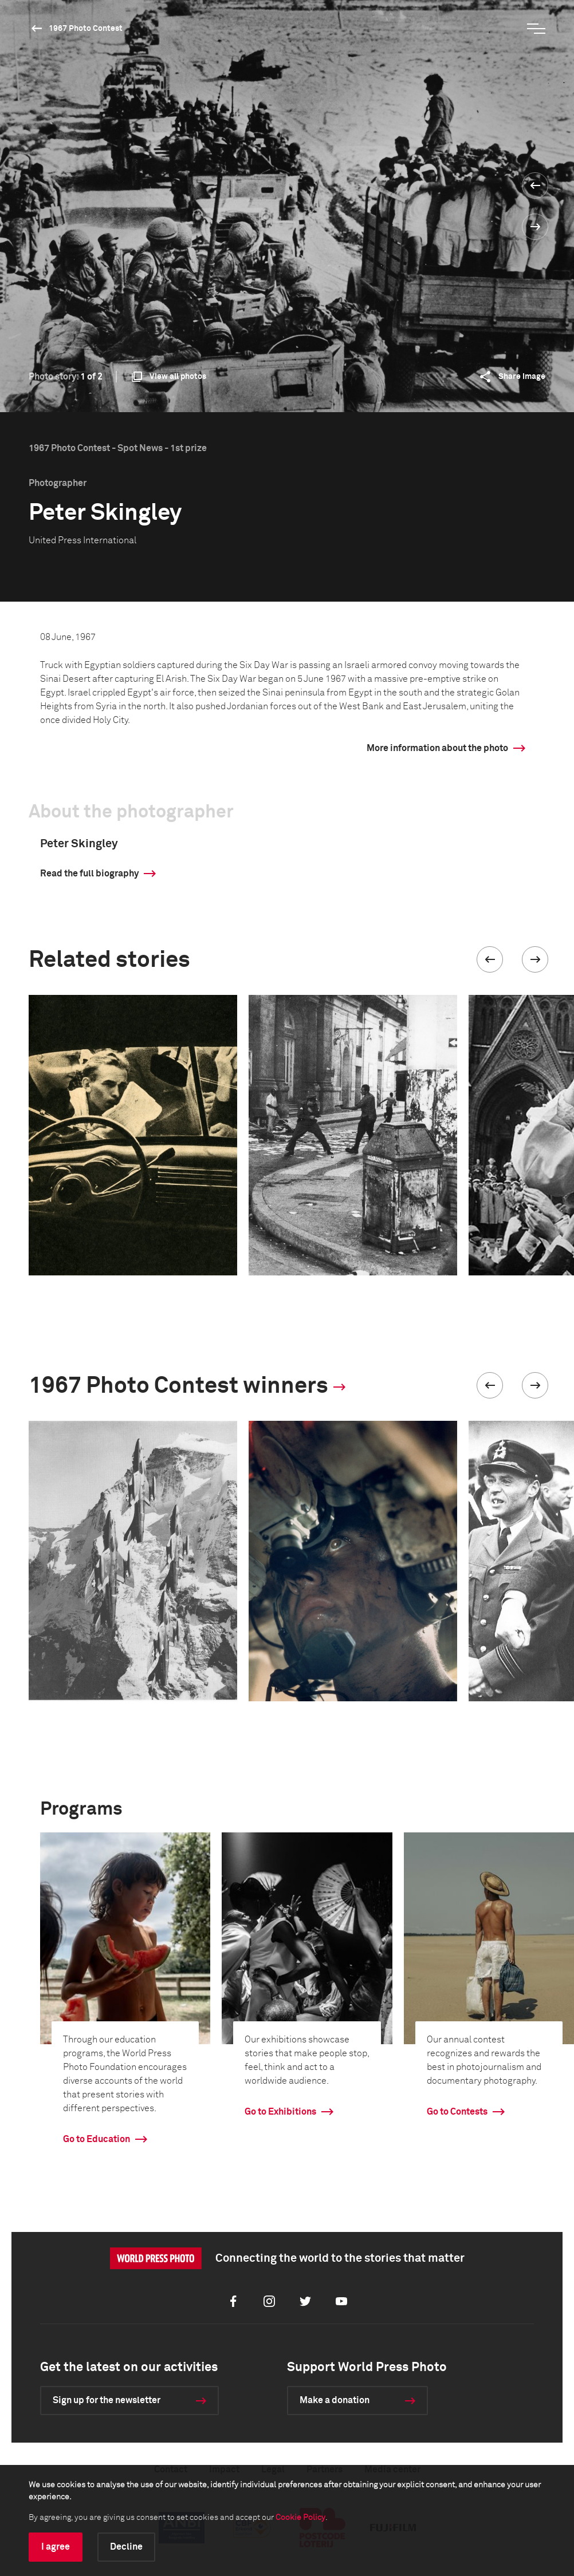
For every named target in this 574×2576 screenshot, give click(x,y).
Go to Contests (457, 2111)
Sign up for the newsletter (106, 2400)
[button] (490, 959)
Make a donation (334, 2400)
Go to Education (96, 2139)
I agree (55, 2546)
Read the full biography (89, 873)
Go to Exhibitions (280, 2111)
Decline (126, 2546)
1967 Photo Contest (86, 29)
